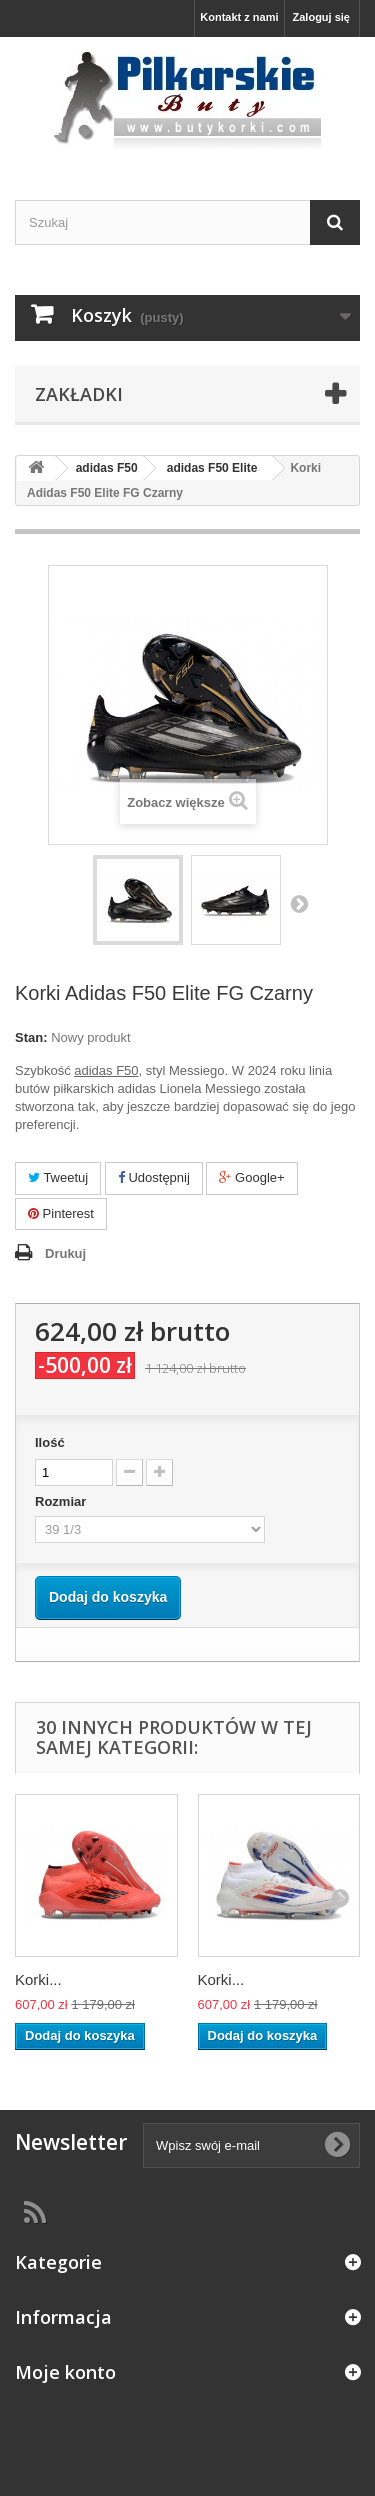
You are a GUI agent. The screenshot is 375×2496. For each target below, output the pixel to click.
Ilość (50, 1442)
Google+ (251, 1177)
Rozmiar (62, 1501)
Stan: (31, 1037)
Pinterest (61, 1213)
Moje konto (65, 2372)
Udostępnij (154, 1177)
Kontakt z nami (239, 17)
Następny (299, 903)
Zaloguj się (321, 17)
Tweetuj (58, 1177)
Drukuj (65, 1253)
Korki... (38, 1979)
